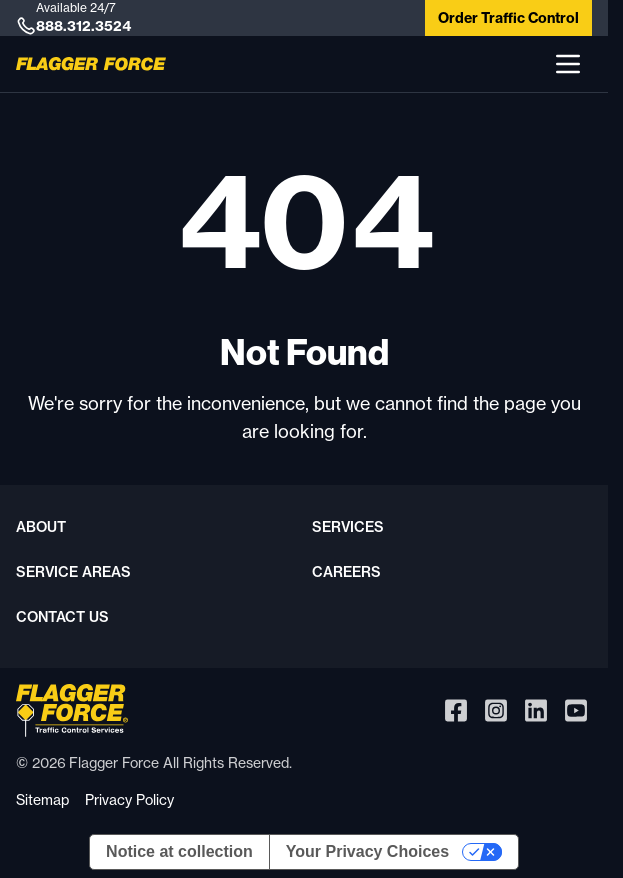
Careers (346, 572)
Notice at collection (179, 851)
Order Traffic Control (508, 18)
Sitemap (42, 799)
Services (348, 527)
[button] (568, 64)
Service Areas (73, 572)
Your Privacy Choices (367, 851)
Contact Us (62, 617)
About (41, 527)
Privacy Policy (129, 799)
